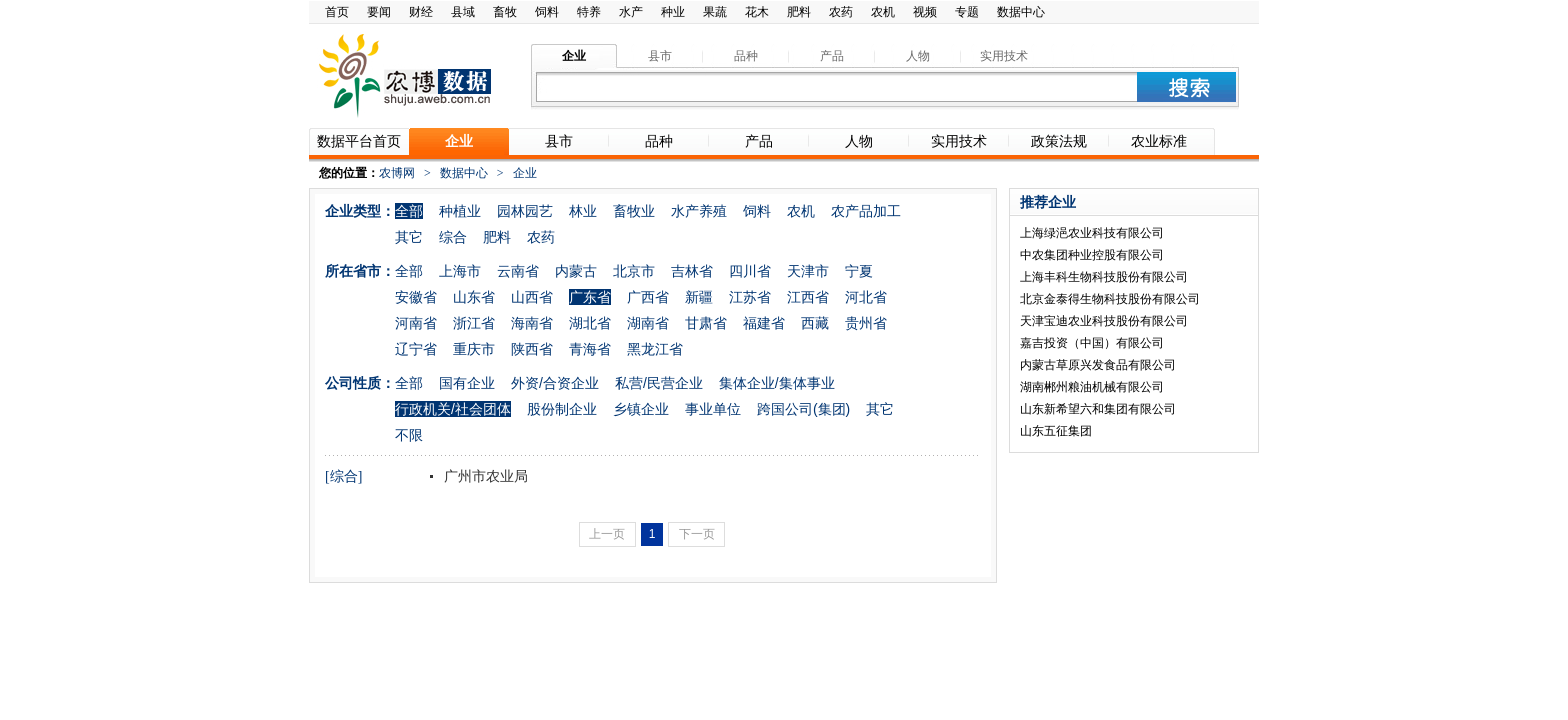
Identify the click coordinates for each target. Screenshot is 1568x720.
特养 (589, 12)
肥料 (799, 12)
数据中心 (1021, 12)
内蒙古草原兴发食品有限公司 (1098, 365)
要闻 (379, 12)
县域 (463, 12)
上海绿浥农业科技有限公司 (1092, 233)
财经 (421, 12)
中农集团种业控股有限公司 (1092, 255)
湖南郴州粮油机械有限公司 (1092, 387)
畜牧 (505, 12)
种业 (673, 12)
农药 (841, 12)
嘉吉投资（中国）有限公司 (1092, 343)
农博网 (397, 173)
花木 (757, 12)
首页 (337, 12)
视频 (925, 12)
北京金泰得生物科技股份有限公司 (1110, 299)
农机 (883, 12)
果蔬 (715, 12)
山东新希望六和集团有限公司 (1098, 409)
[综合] (343, 476)
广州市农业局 (484, 476)
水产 (631, 12)
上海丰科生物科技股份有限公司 (1104, 277)
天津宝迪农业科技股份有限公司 (1104, 321)
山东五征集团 (1056, 431)
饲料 (547, 12)
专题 (967, 12)
